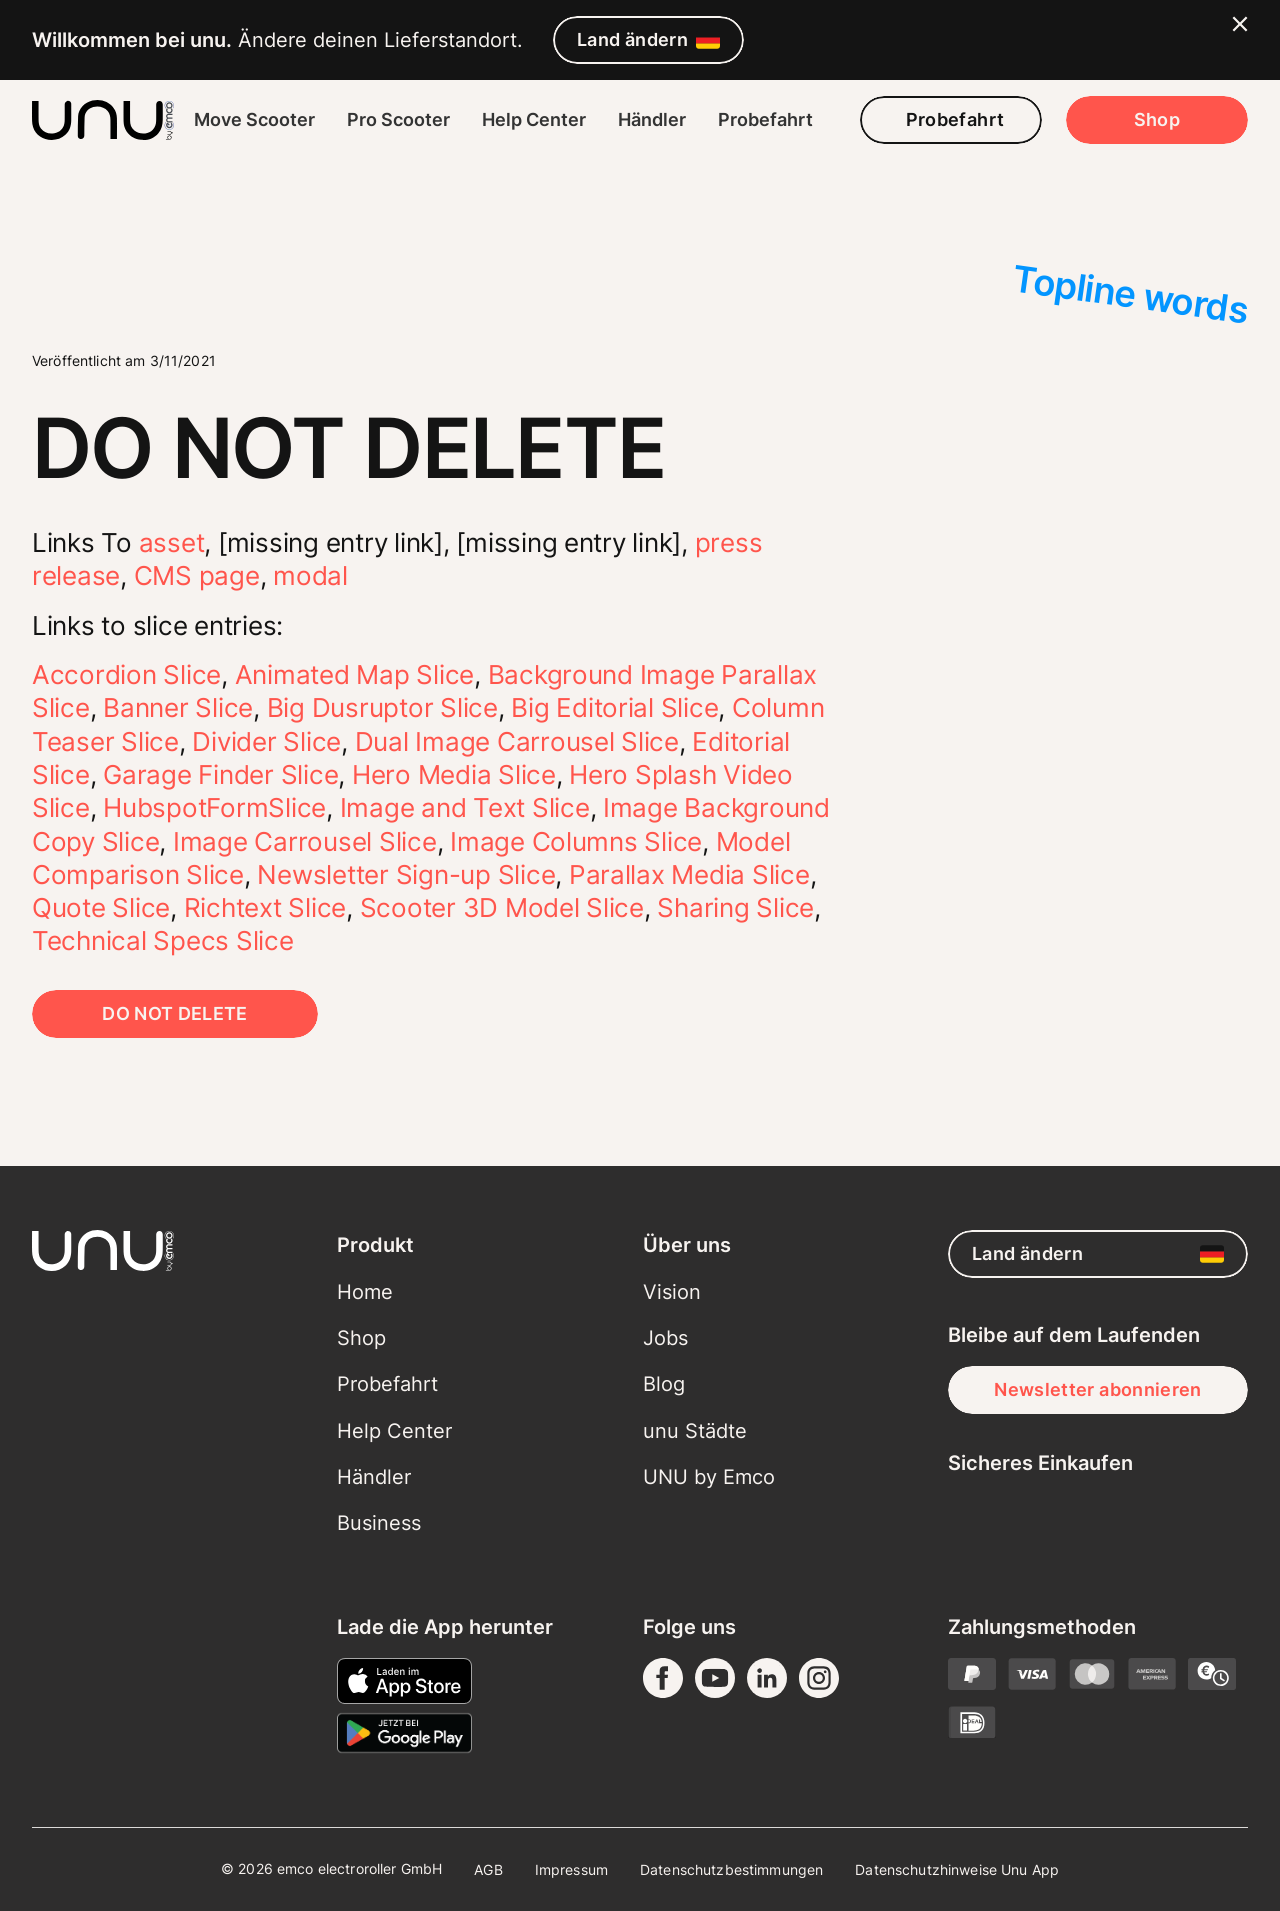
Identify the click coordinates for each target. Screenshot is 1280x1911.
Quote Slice (101, 907)
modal (310, 575)
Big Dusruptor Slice (382, 707)
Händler (652, 119)
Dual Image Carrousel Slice (517, 741)
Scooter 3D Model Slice (502, 907)
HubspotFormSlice (214, 807)
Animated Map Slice (354, 674)
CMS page (197, 575)
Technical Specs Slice (163, 940)
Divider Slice (266, 741)
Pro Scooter (398, 119)
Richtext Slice (265, 907)
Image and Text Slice (465, 807)
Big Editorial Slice (614, 707)
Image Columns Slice (576, 841)
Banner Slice (178, 707)
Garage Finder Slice (220, 774)
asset (172, 542)
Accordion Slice (126, 674)
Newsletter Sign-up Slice (406, 874)
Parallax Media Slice (689, 874)
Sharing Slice (735, 907)
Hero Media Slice (454, 774)
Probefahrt (765, 119)
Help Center (534, 119)
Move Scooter (254, 119)
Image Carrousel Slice (305, 841)
